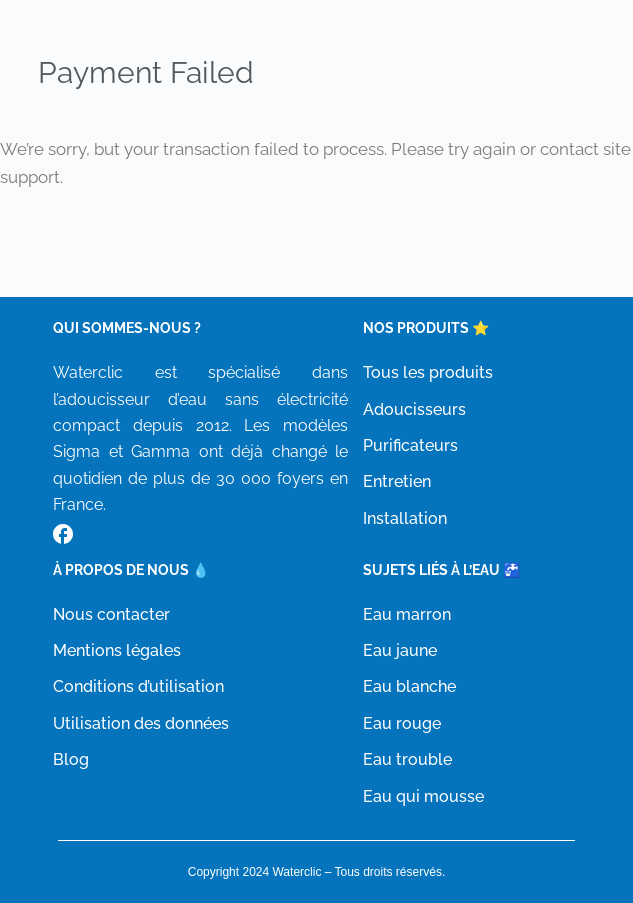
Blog (71, 759)
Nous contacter (111, 614)
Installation (405, 518)
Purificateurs (410, 445)
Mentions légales (117, 650)
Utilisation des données (141, 723)
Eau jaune (400, 650)
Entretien (397, 481)
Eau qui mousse (423, 796)
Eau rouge (402, 723)
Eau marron (407, 614)
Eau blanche (409, 686)
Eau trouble (407, 759)
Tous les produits (428, 372)
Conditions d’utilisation (138, 686)
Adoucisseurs (414, 409)
